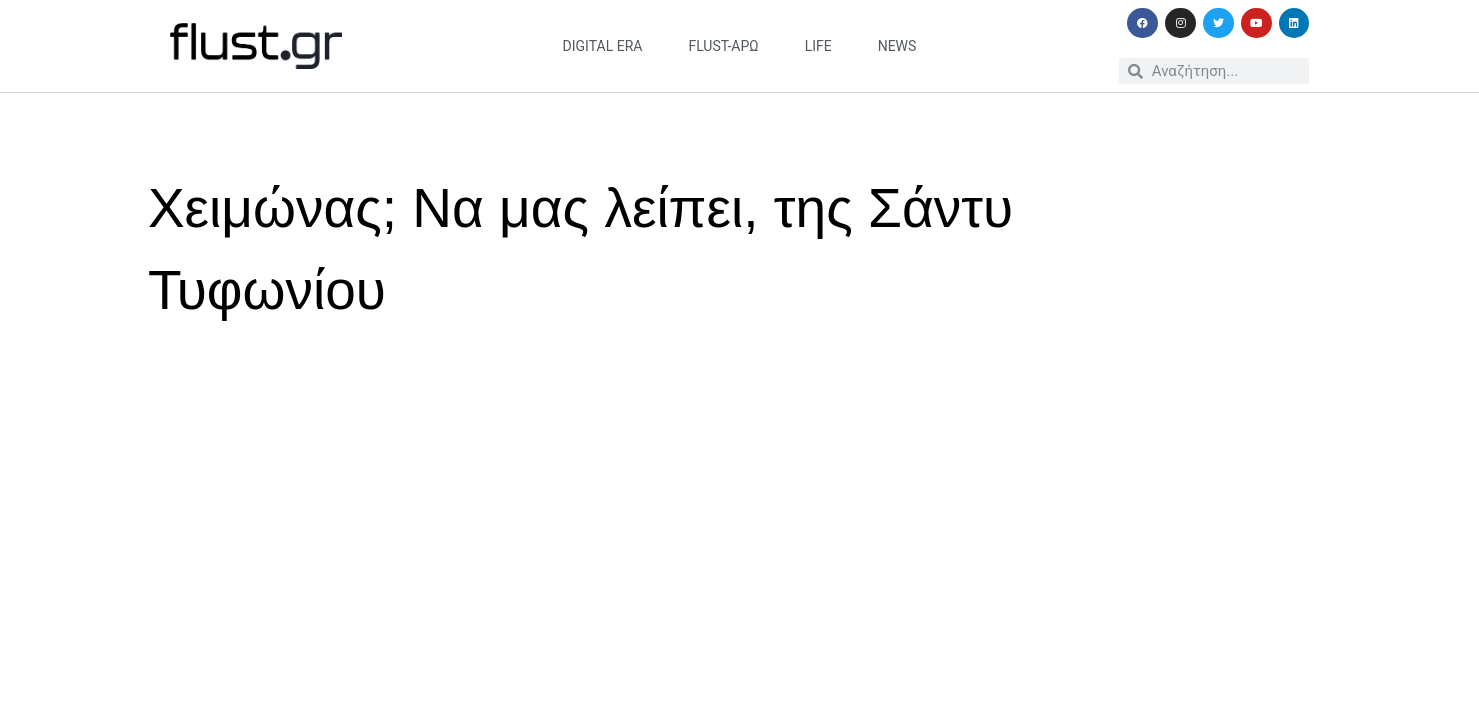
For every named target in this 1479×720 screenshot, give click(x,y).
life (818, 46)
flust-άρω (723, 46)
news (897, 46)
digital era (603, 46)
